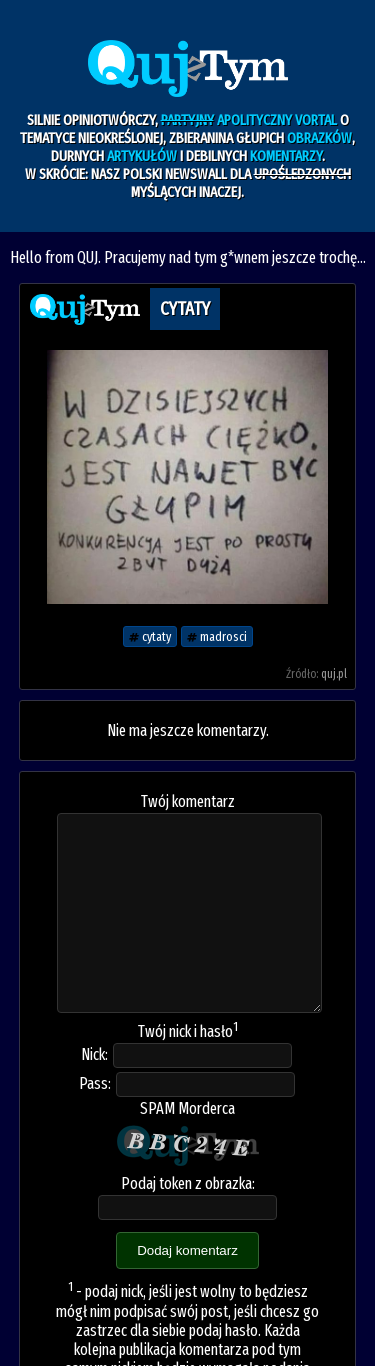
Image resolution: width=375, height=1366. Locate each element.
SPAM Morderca (187, 1108)
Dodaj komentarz (187, 1250)
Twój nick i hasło (188, 1031)
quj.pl (334, 674)
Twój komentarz (188, 801)
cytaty (150, 636)
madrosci (217, 636)
